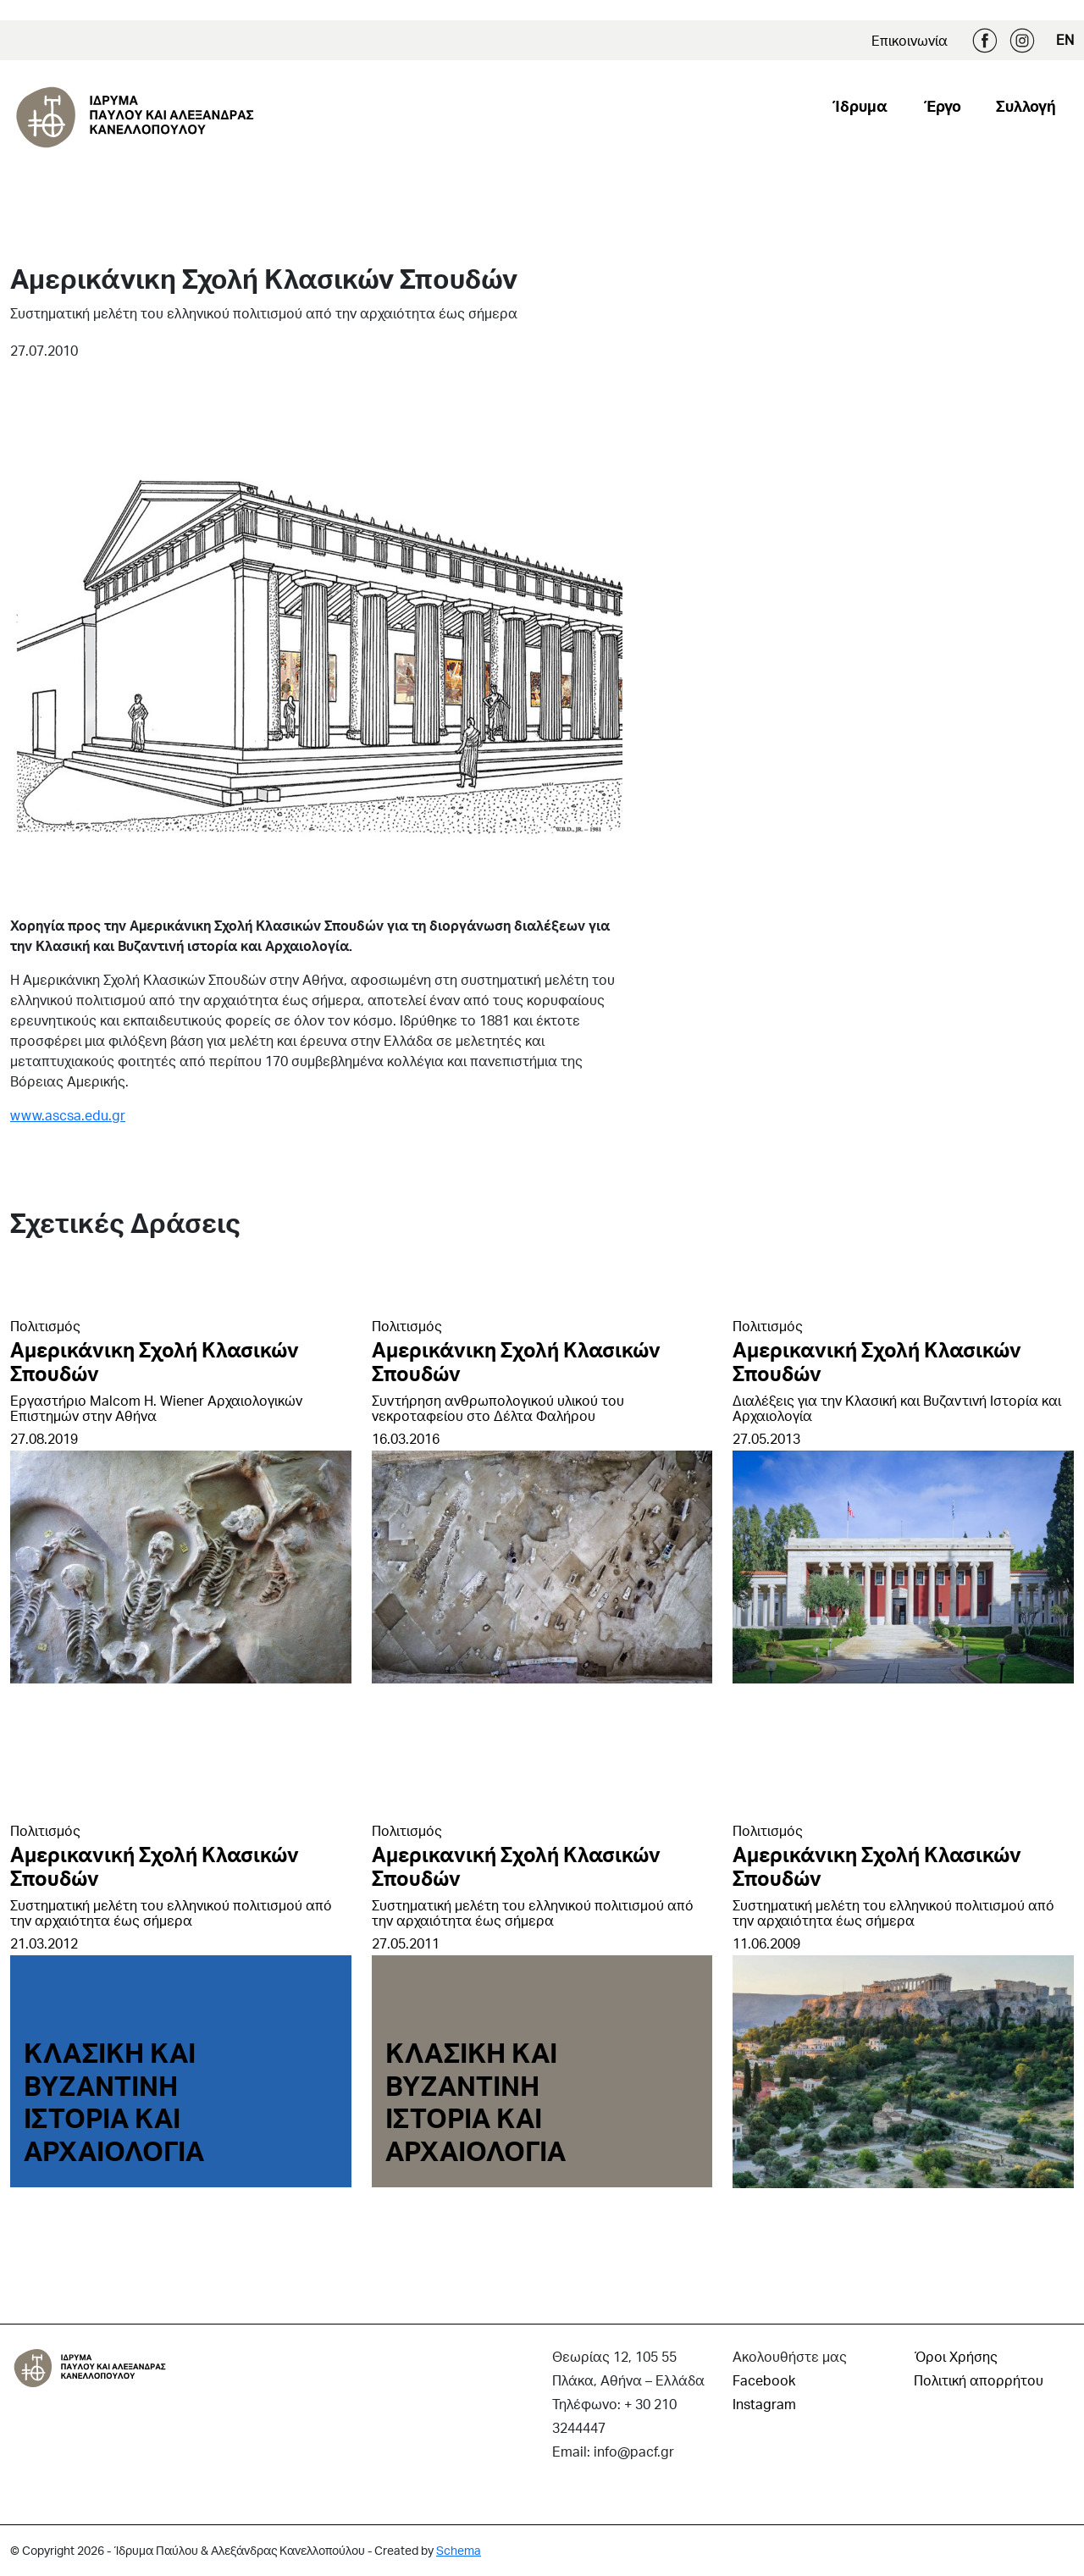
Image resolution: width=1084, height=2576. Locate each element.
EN (1065, 39)
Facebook (985, 40)
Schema (458, 2550)
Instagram (1022, 40)
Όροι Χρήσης (956, 2356)
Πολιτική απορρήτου (978, 2380)
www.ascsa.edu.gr (67, 1115)
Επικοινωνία (909, 40)
